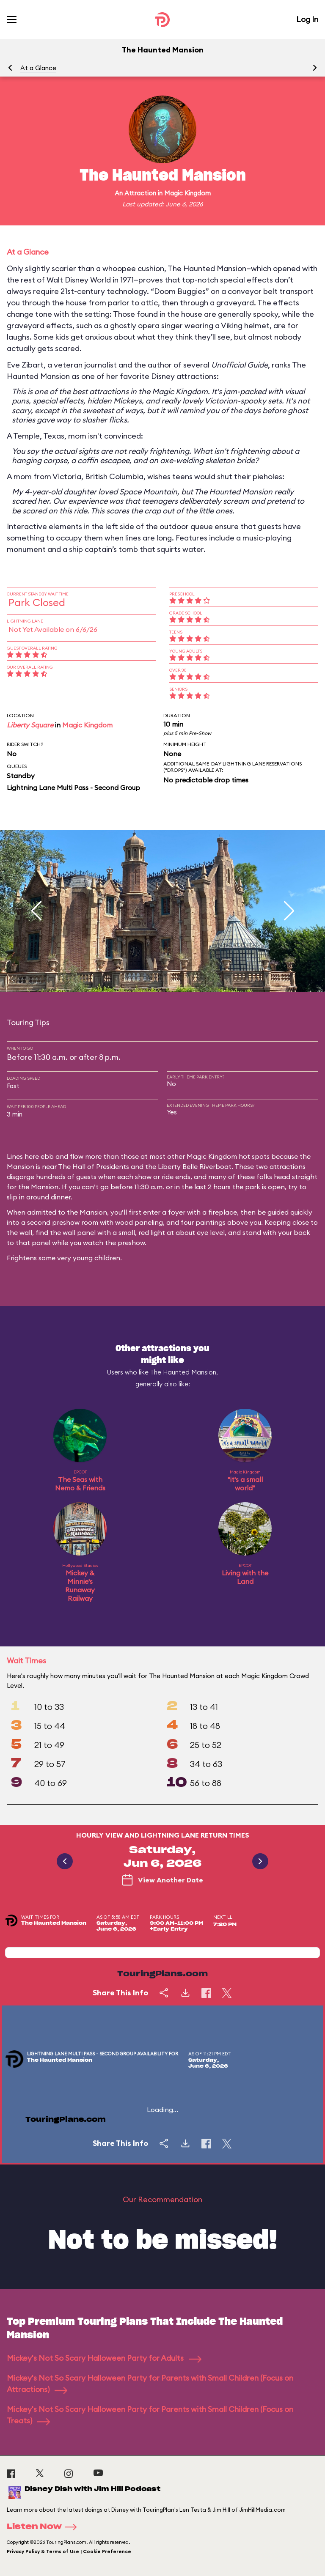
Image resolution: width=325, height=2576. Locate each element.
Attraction (140, 193)
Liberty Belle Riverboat (194, 1166)
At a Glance (38, 68)
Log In (307, 19)
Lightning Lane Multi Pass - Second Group (73, 787)
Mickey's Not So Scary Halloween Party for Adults (104, 2358)
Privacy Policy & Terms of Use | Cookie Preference (69, 2551)
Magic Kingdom (187, 193)
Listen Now (44, 2527)
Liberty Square (30, 725)
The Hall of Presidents (93, 1166)
